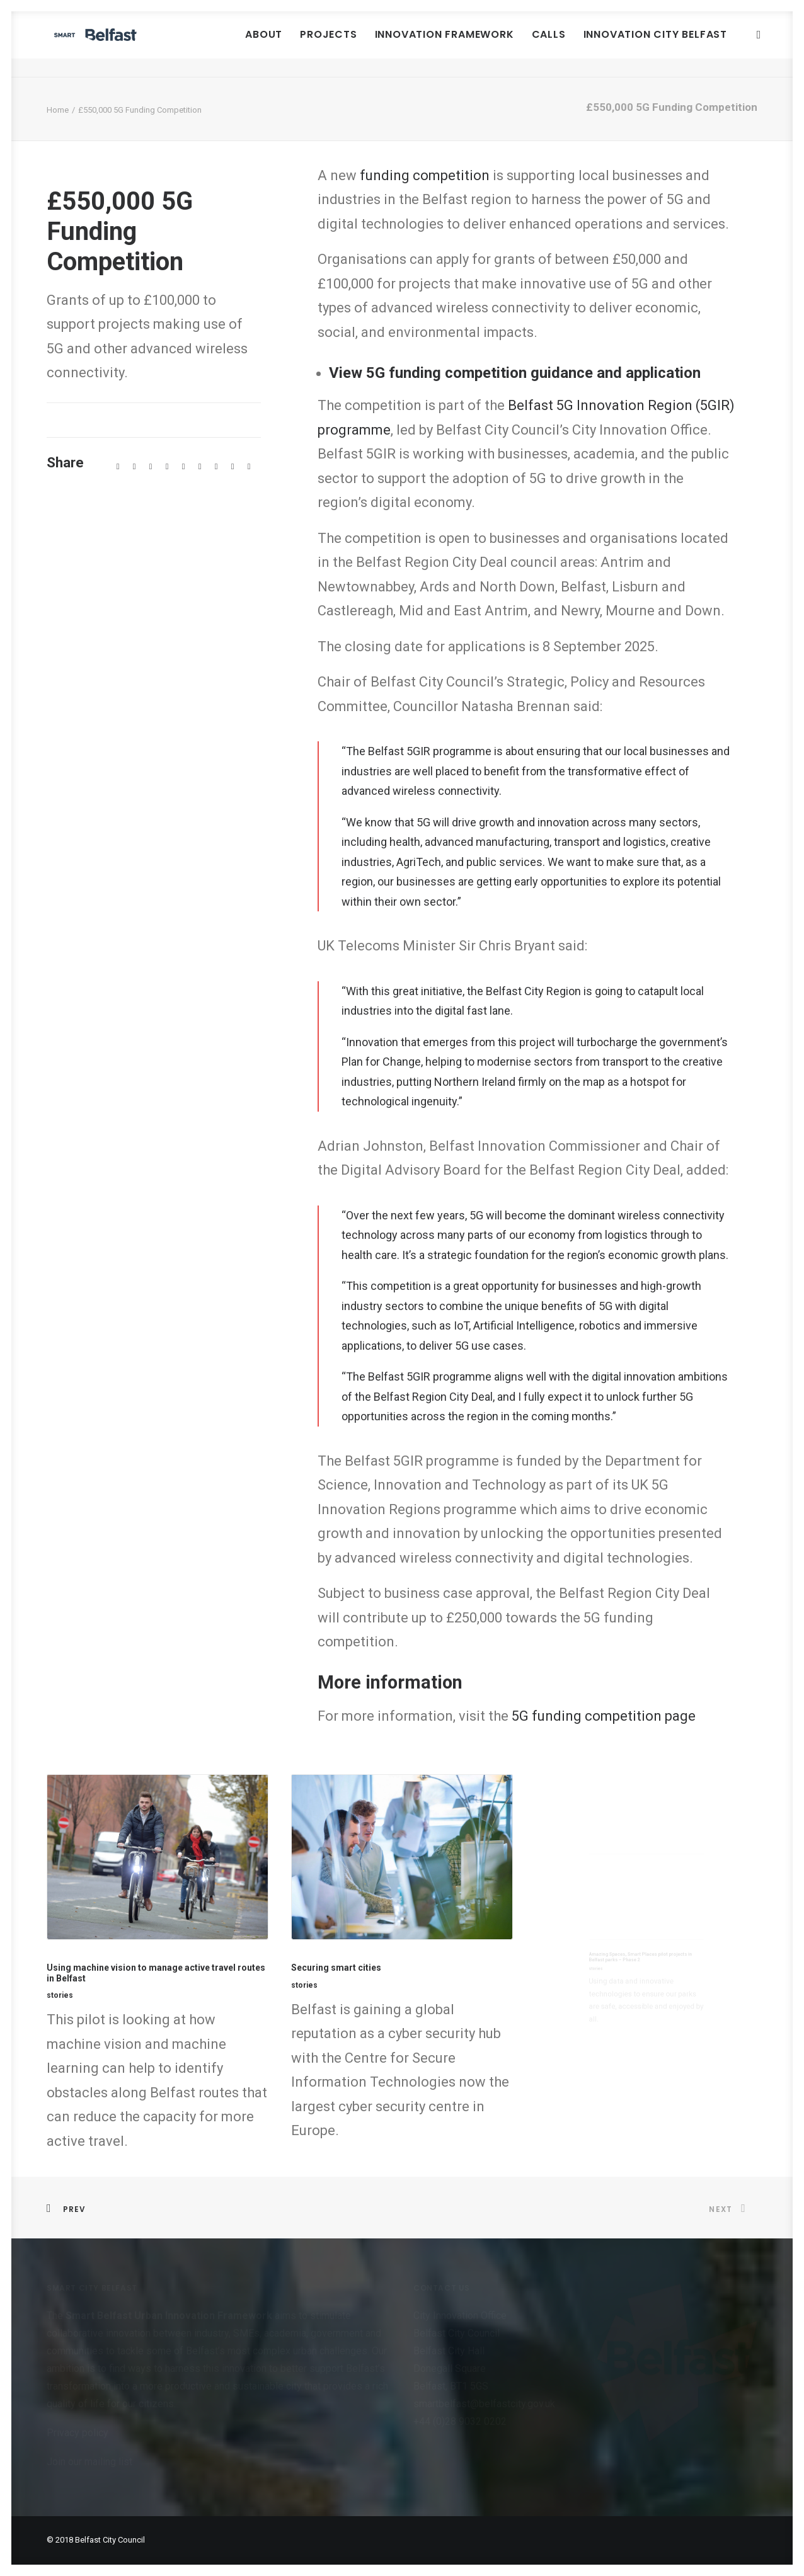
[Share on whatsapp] (199, 466)
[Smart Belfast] (134, 44)
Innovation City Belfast (656, 44)
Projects (329, 44)
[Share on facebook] (117, 466)
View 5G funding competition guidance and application (515, 373)
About (264, 44)
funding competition (425, 175)
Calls (549, 44)
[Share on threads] (150, 466)
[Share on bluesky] (216, 466)
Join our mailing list (89, 2462)
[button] (761, 44)
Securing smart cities (367, 1963)
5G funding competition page (604, 1716)
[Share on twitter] (134, 466)
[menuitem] (264, 44)
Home (58, 110)
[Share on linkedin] (183, 466)
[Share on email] (248, 466)
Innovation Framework (445, 44)
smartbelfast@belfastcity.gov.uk (484, 2404)
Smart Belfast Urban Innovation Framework (170, 2316)
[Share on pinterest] (167, 466)
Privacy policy (77, 2433)
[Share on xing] (232, 466)
